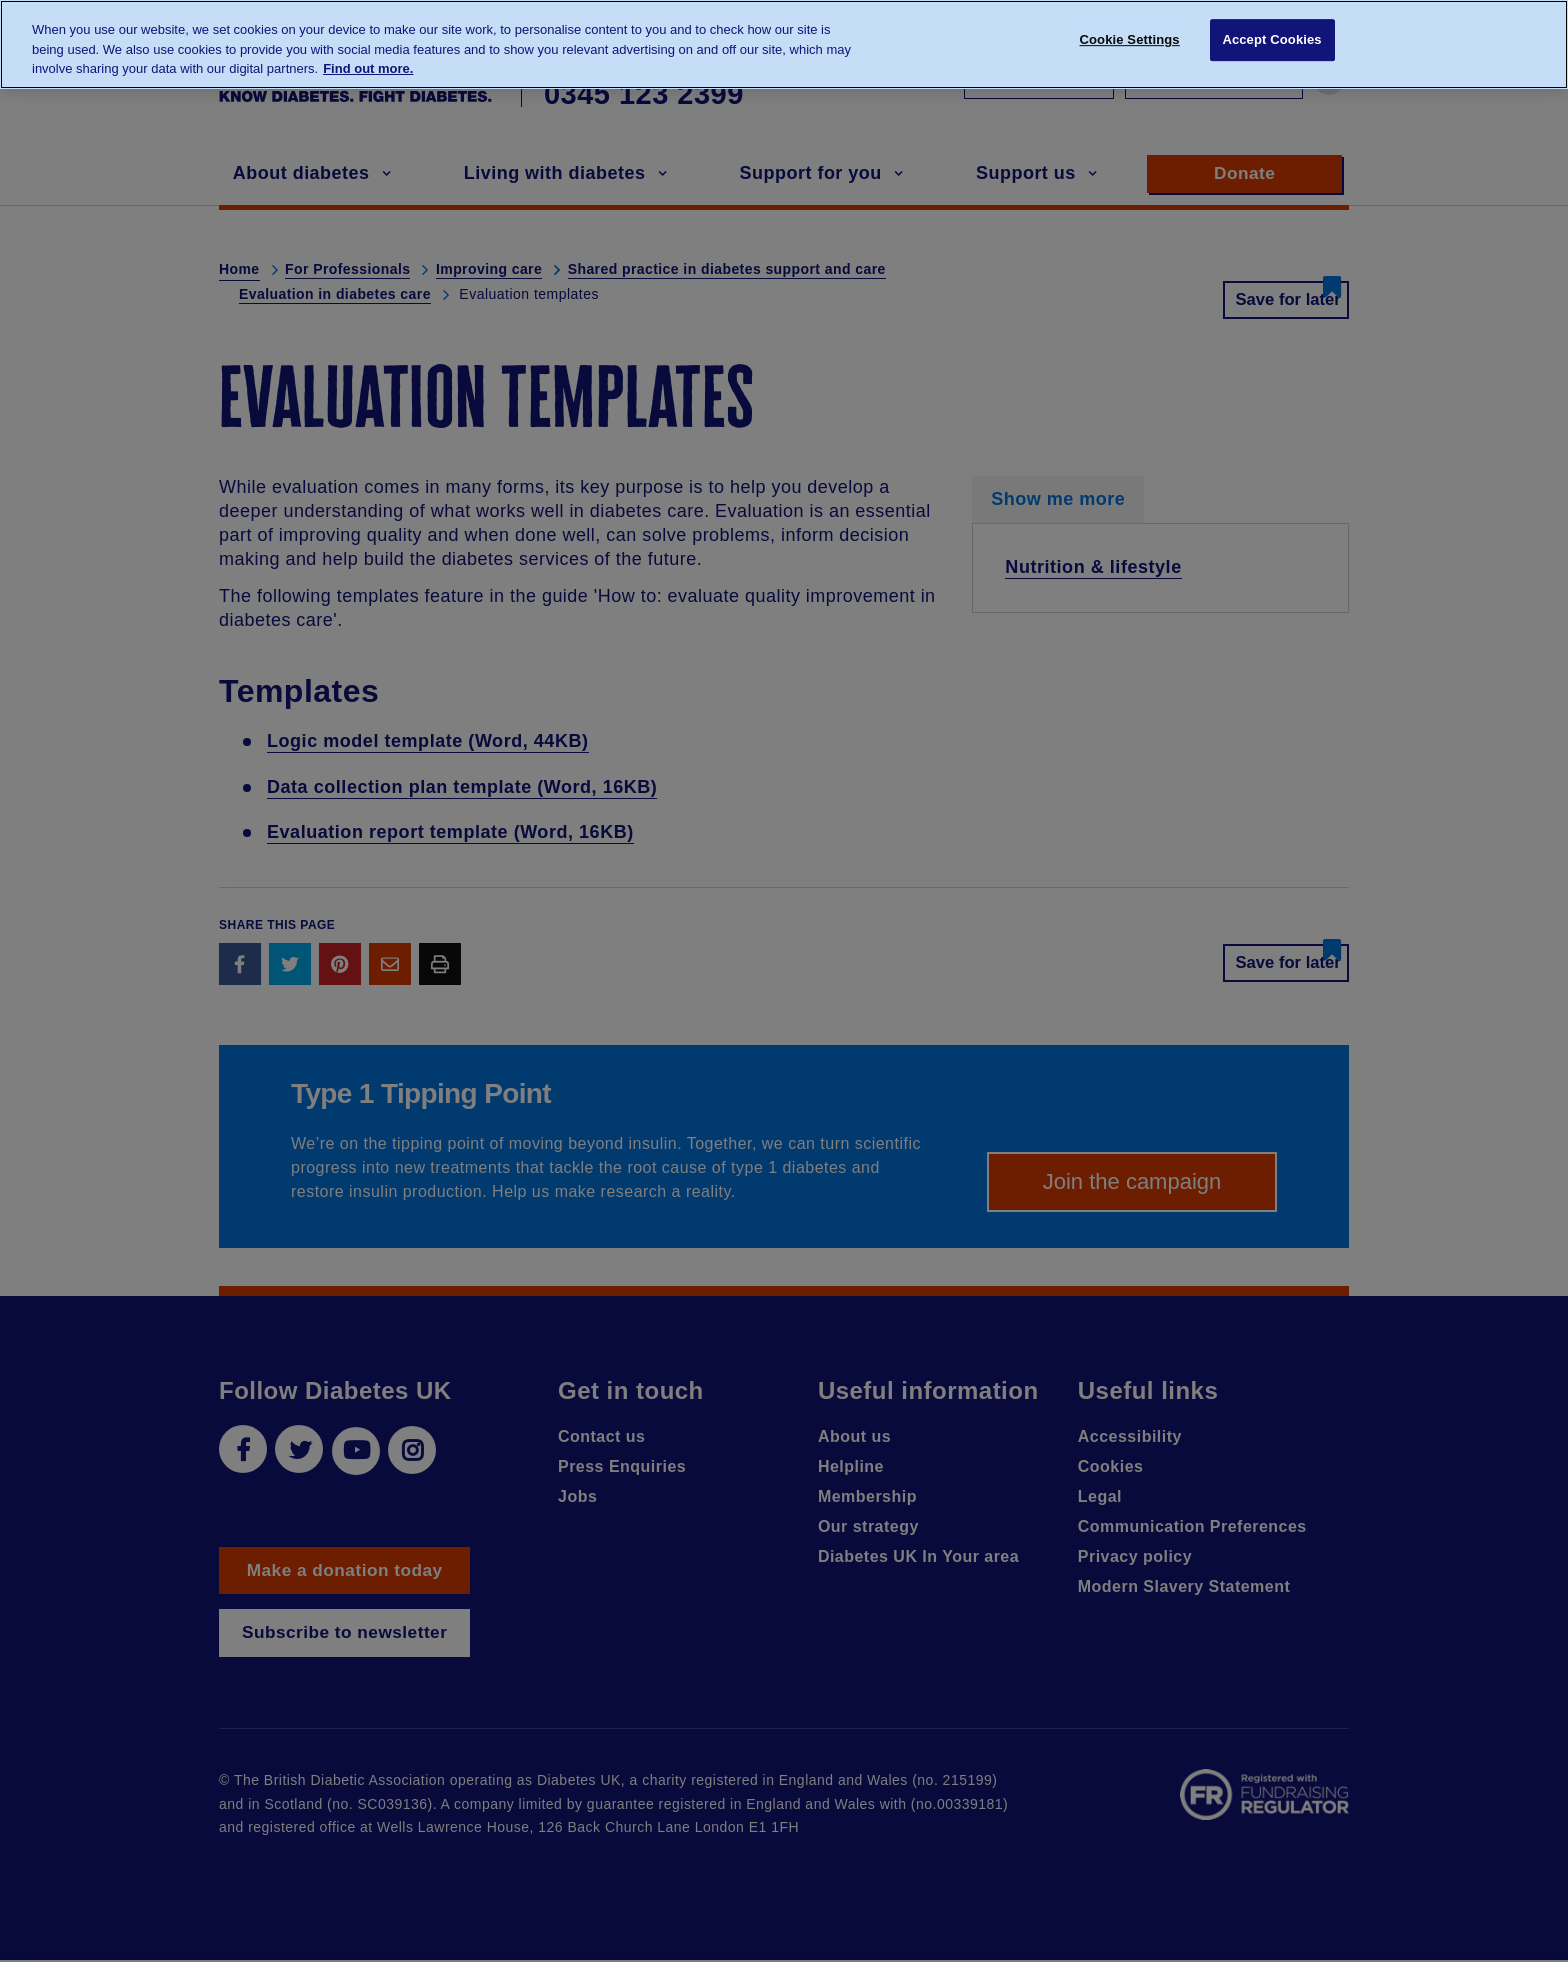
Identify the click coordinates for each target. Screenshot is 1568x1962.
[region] (784, 44)
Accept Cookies (1271, 42)
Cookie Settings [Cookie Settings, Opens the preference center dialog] (1130, 42)
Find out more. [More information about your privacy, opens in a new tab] (368, 68)
